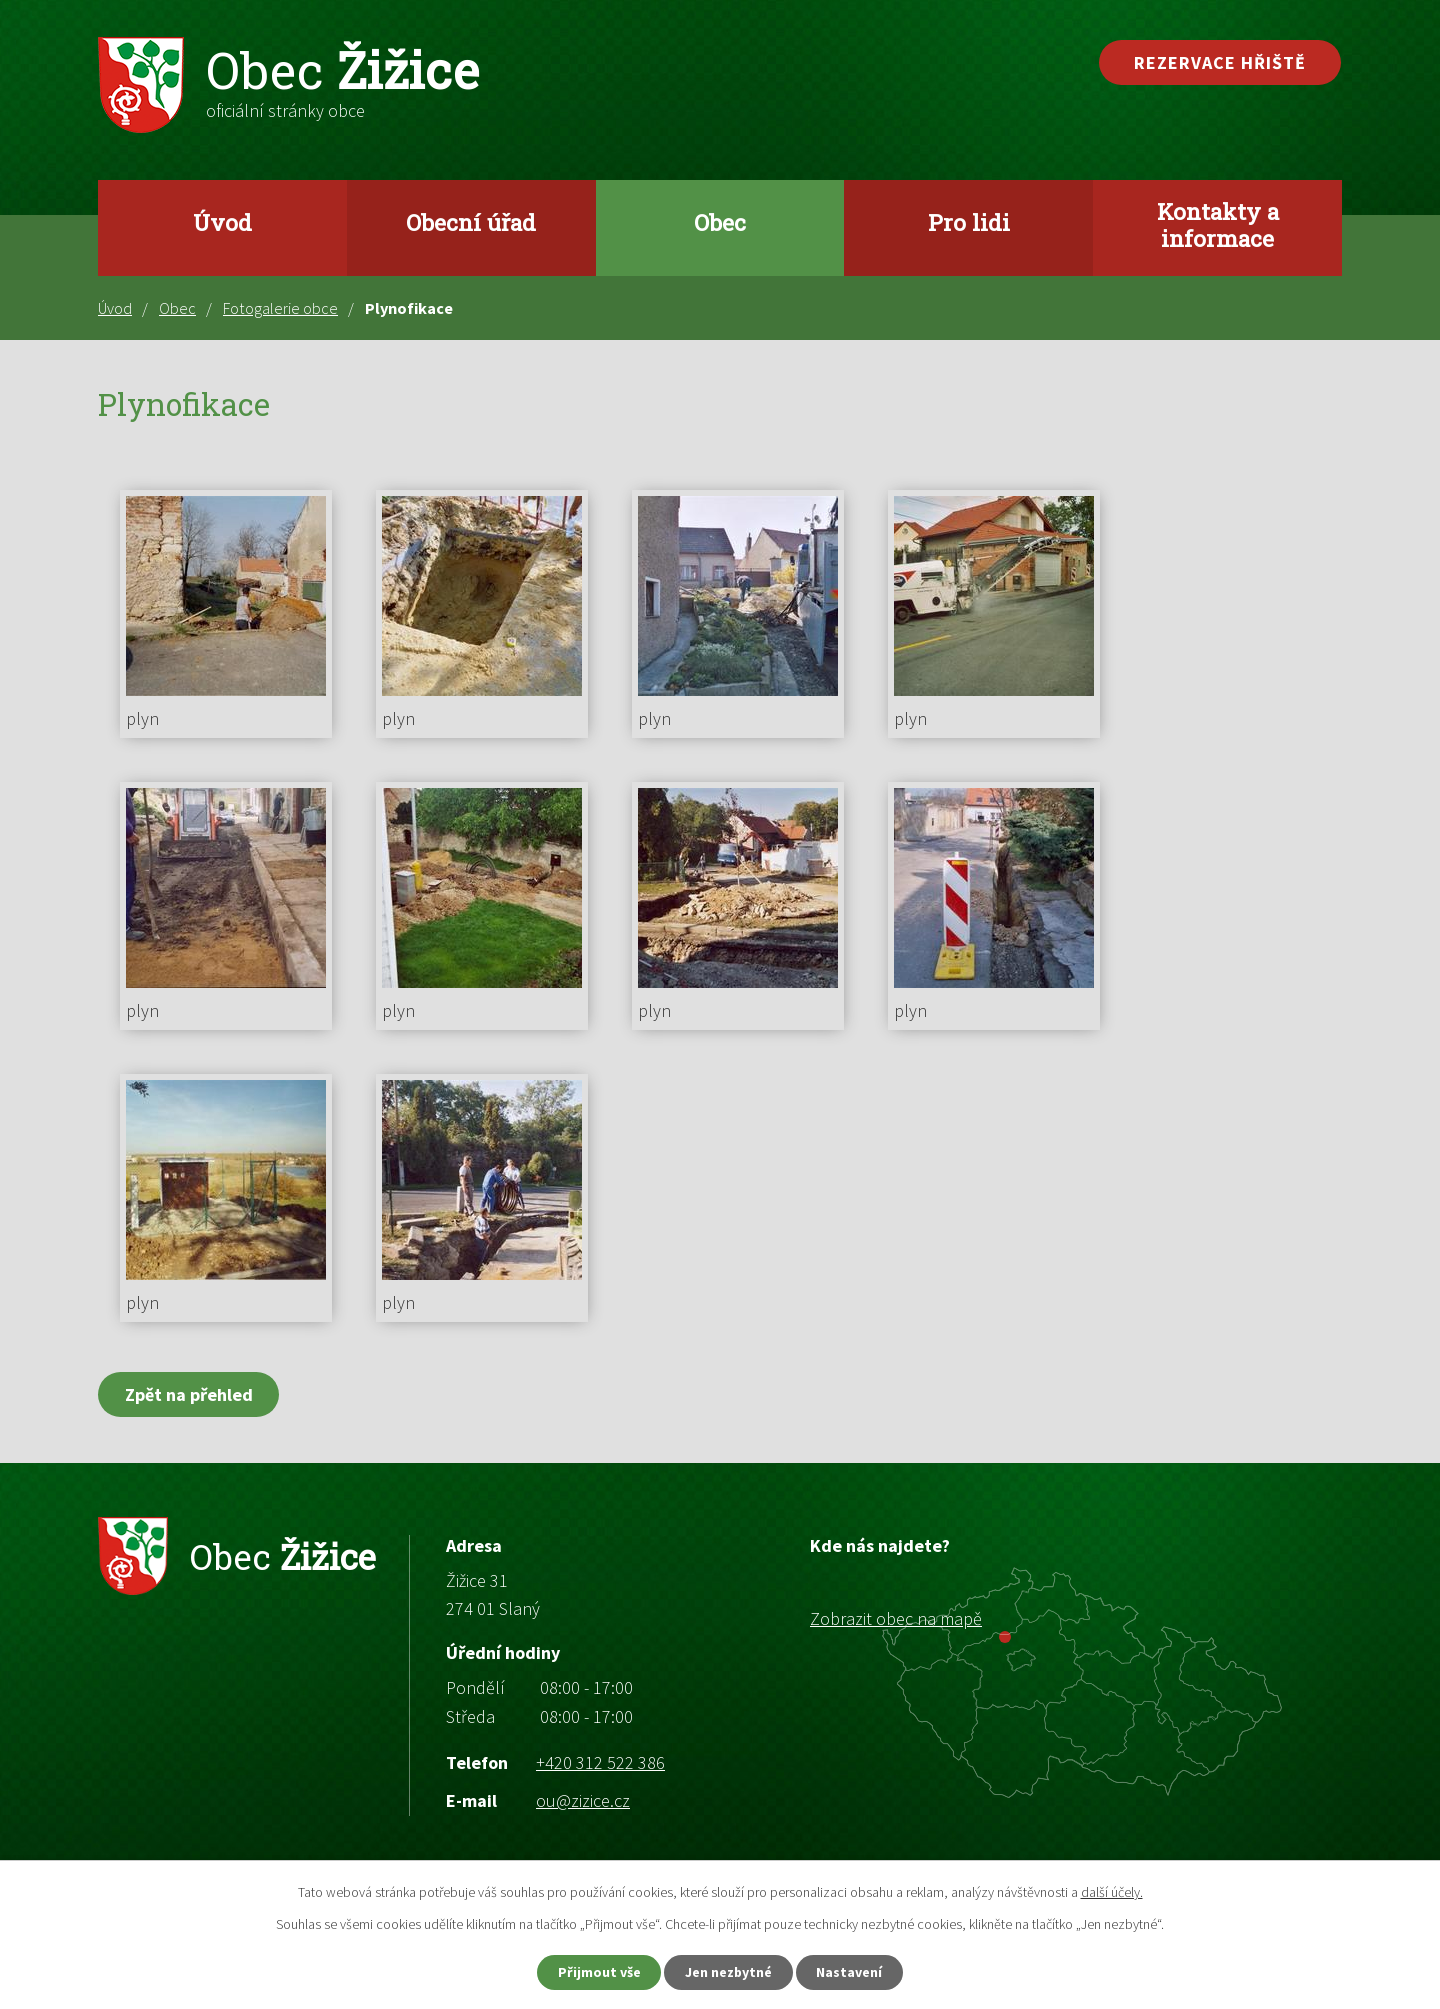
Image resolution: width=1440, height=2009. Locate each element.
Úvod (222, 222)
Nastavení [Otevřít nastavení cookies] (851, 1972)
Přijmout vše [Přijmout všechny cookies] (598, 1972)
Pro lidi (969, 222)
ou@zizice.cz (583, 1800)
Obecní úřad (471, 222)
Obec (720, 222)
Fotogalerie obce (280, 308)
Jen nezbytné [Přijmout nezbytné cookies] (729, 1972)
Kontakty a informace (1218, 224)
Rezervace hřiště (1220, 62)
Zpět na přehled (189, 1394)
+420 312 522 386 (600, 1762)
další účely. (1112, 1892)
